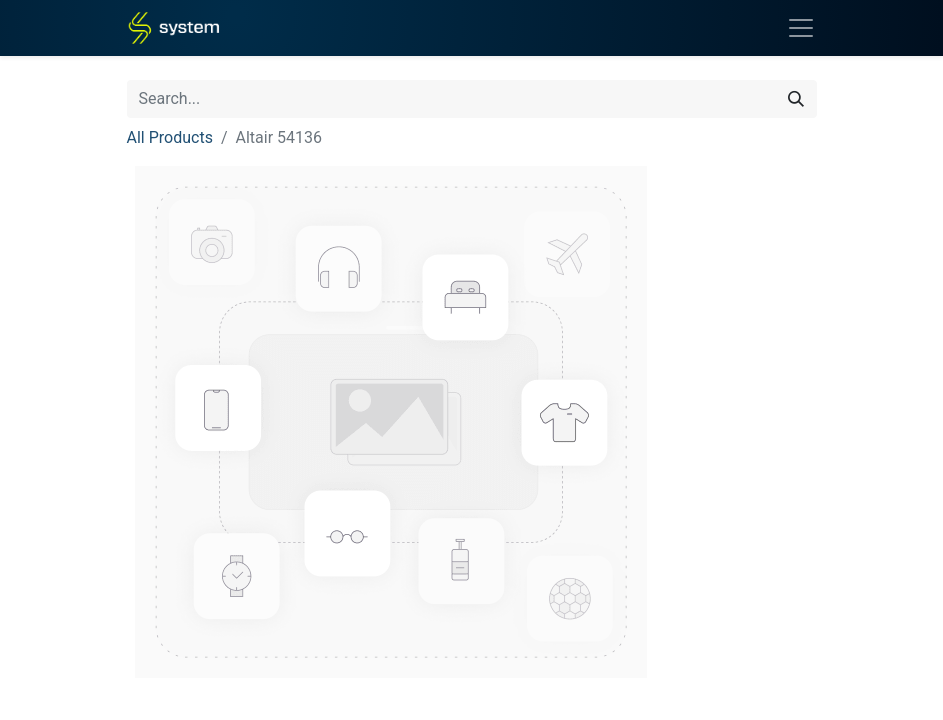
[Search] (796, 99)
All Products (170, 137)
